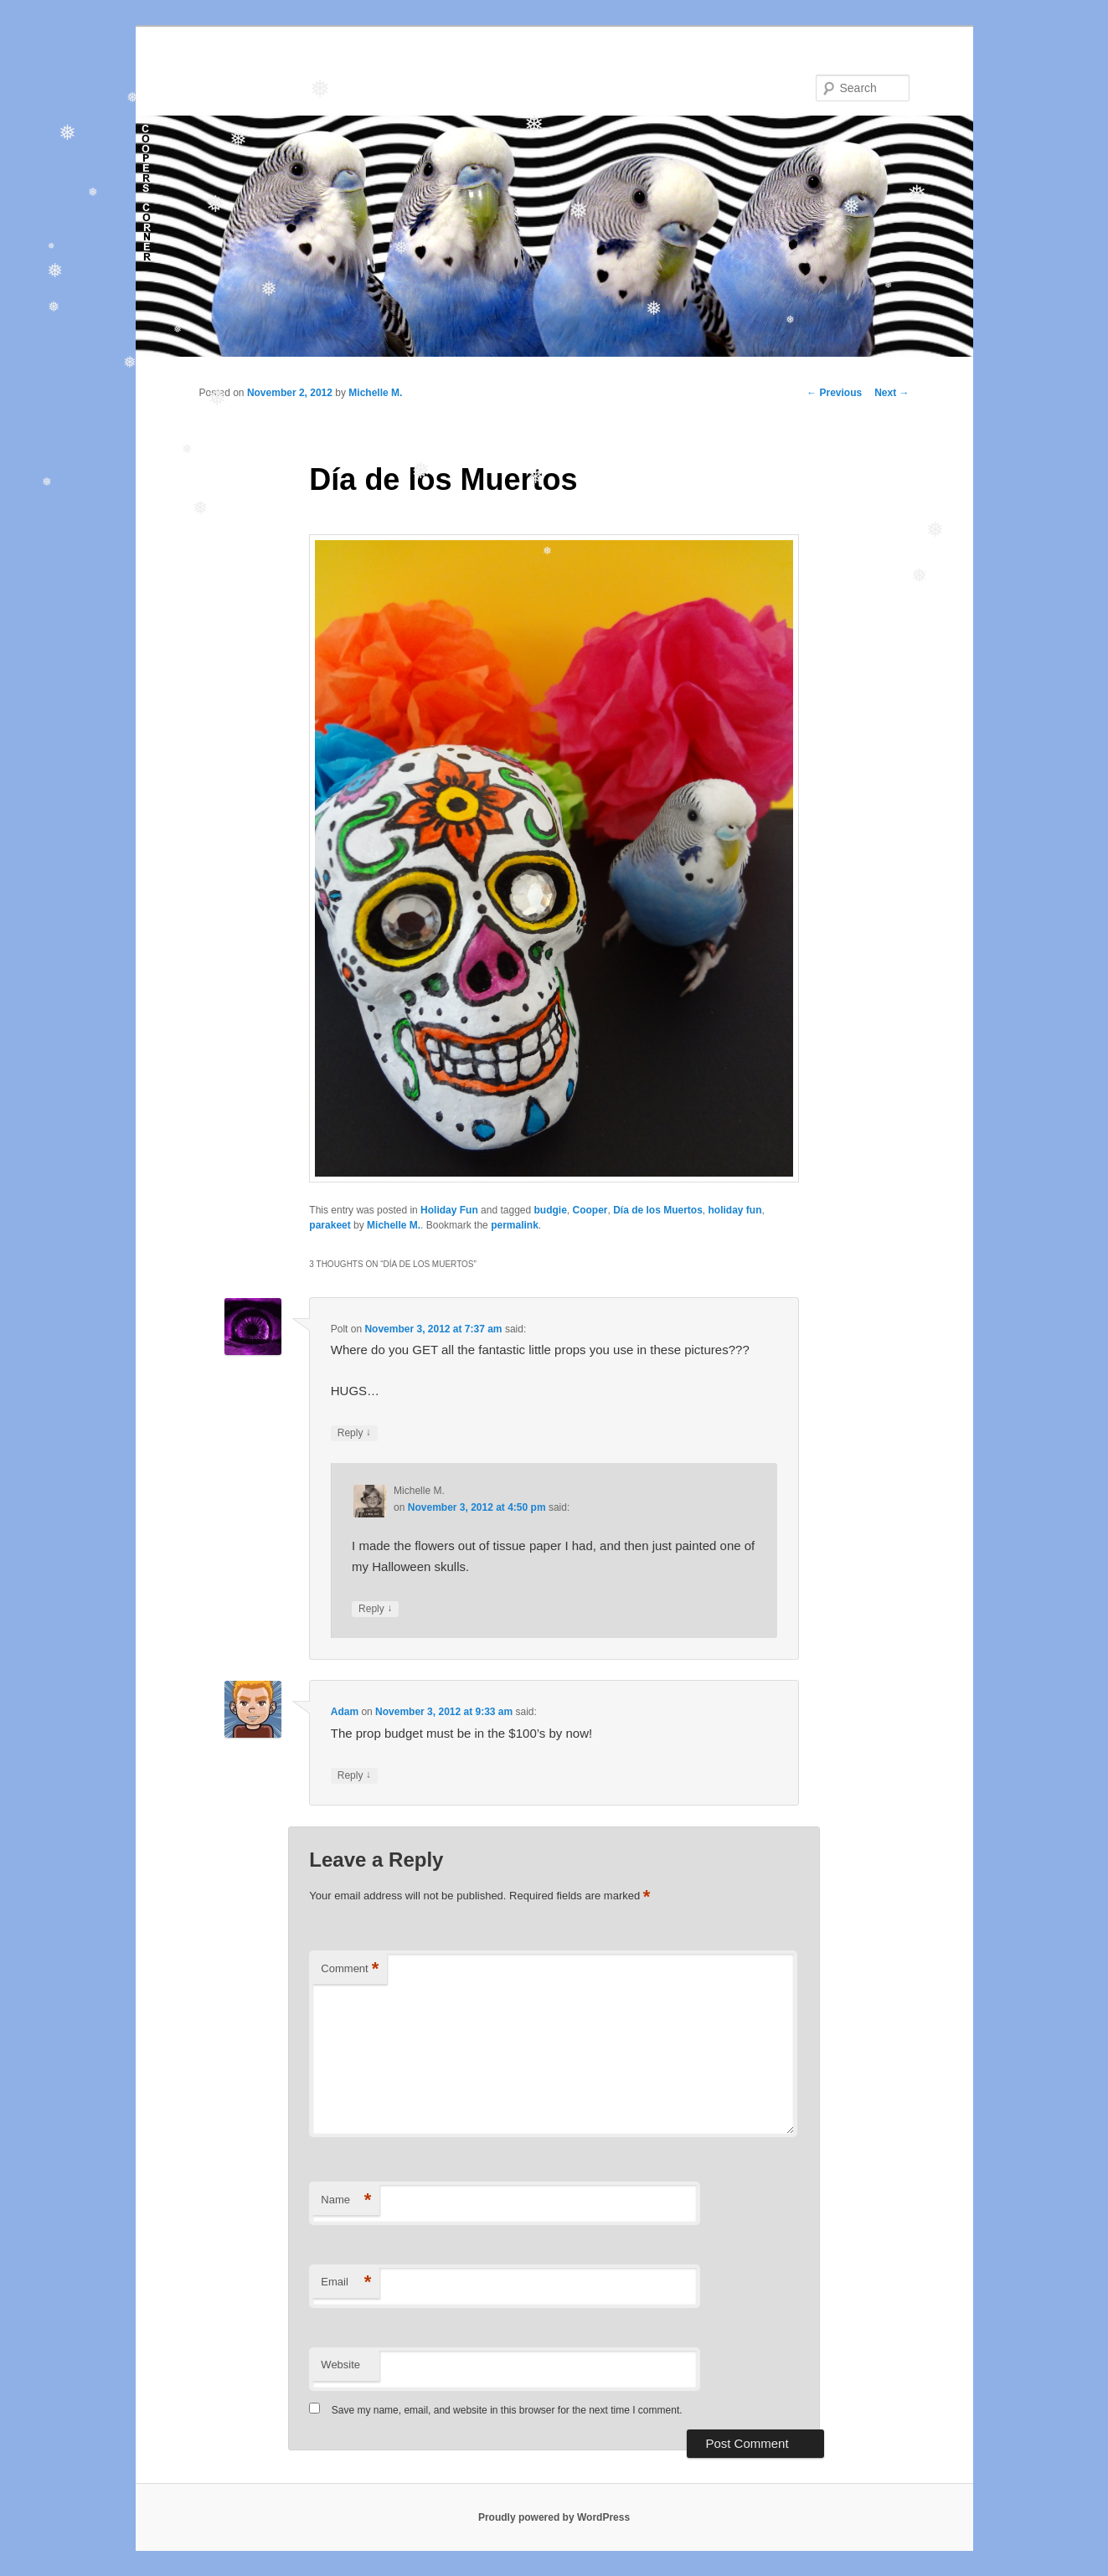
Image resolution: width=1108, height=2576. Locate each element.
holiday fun (735, 1210)
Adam (344, 1712)
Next (891, 393)
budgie (550, 1210)
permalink (515, 1225)
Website (340, 2364)
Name (346, 2200)
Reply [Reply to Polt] (354, 1433)
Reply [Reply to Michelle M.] (375, 1609)
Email (346, 2282)
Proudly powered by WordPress (554, 2517)
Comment (350, 1969)
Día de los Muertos (658, 1210)
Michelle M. (375, 393)
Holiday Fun (449, 1210)
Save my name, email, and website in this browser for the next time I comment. (507, 2410)
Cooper (590, 1210)
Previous (834, 393)
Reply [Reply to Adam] (354, 1776)
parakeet (329, 1225)
